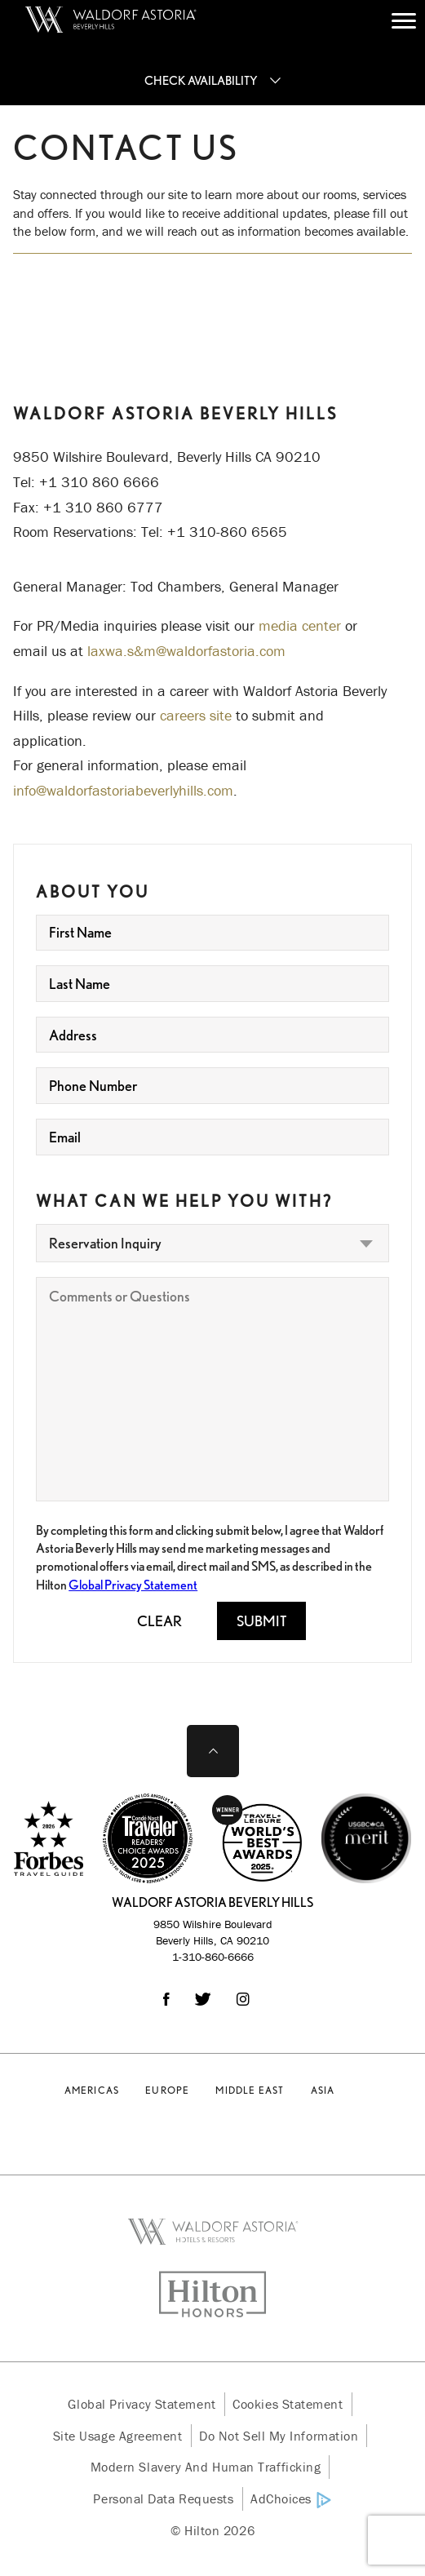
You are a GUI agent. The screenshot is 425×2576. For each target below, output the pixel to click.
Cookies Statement (287, 2404)
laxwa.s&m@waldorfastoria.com (186, 650)
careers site (196, 715)
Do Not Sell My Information (278, 2435)
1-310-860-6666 (213, 1956)
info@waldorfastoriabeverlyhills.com (123, 790)
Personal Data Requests (163, 2498)
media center (300, 625)
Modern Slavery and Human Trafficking (206, 2467)
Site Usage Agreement (118, 2435)
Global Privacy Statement (133, 1585)
